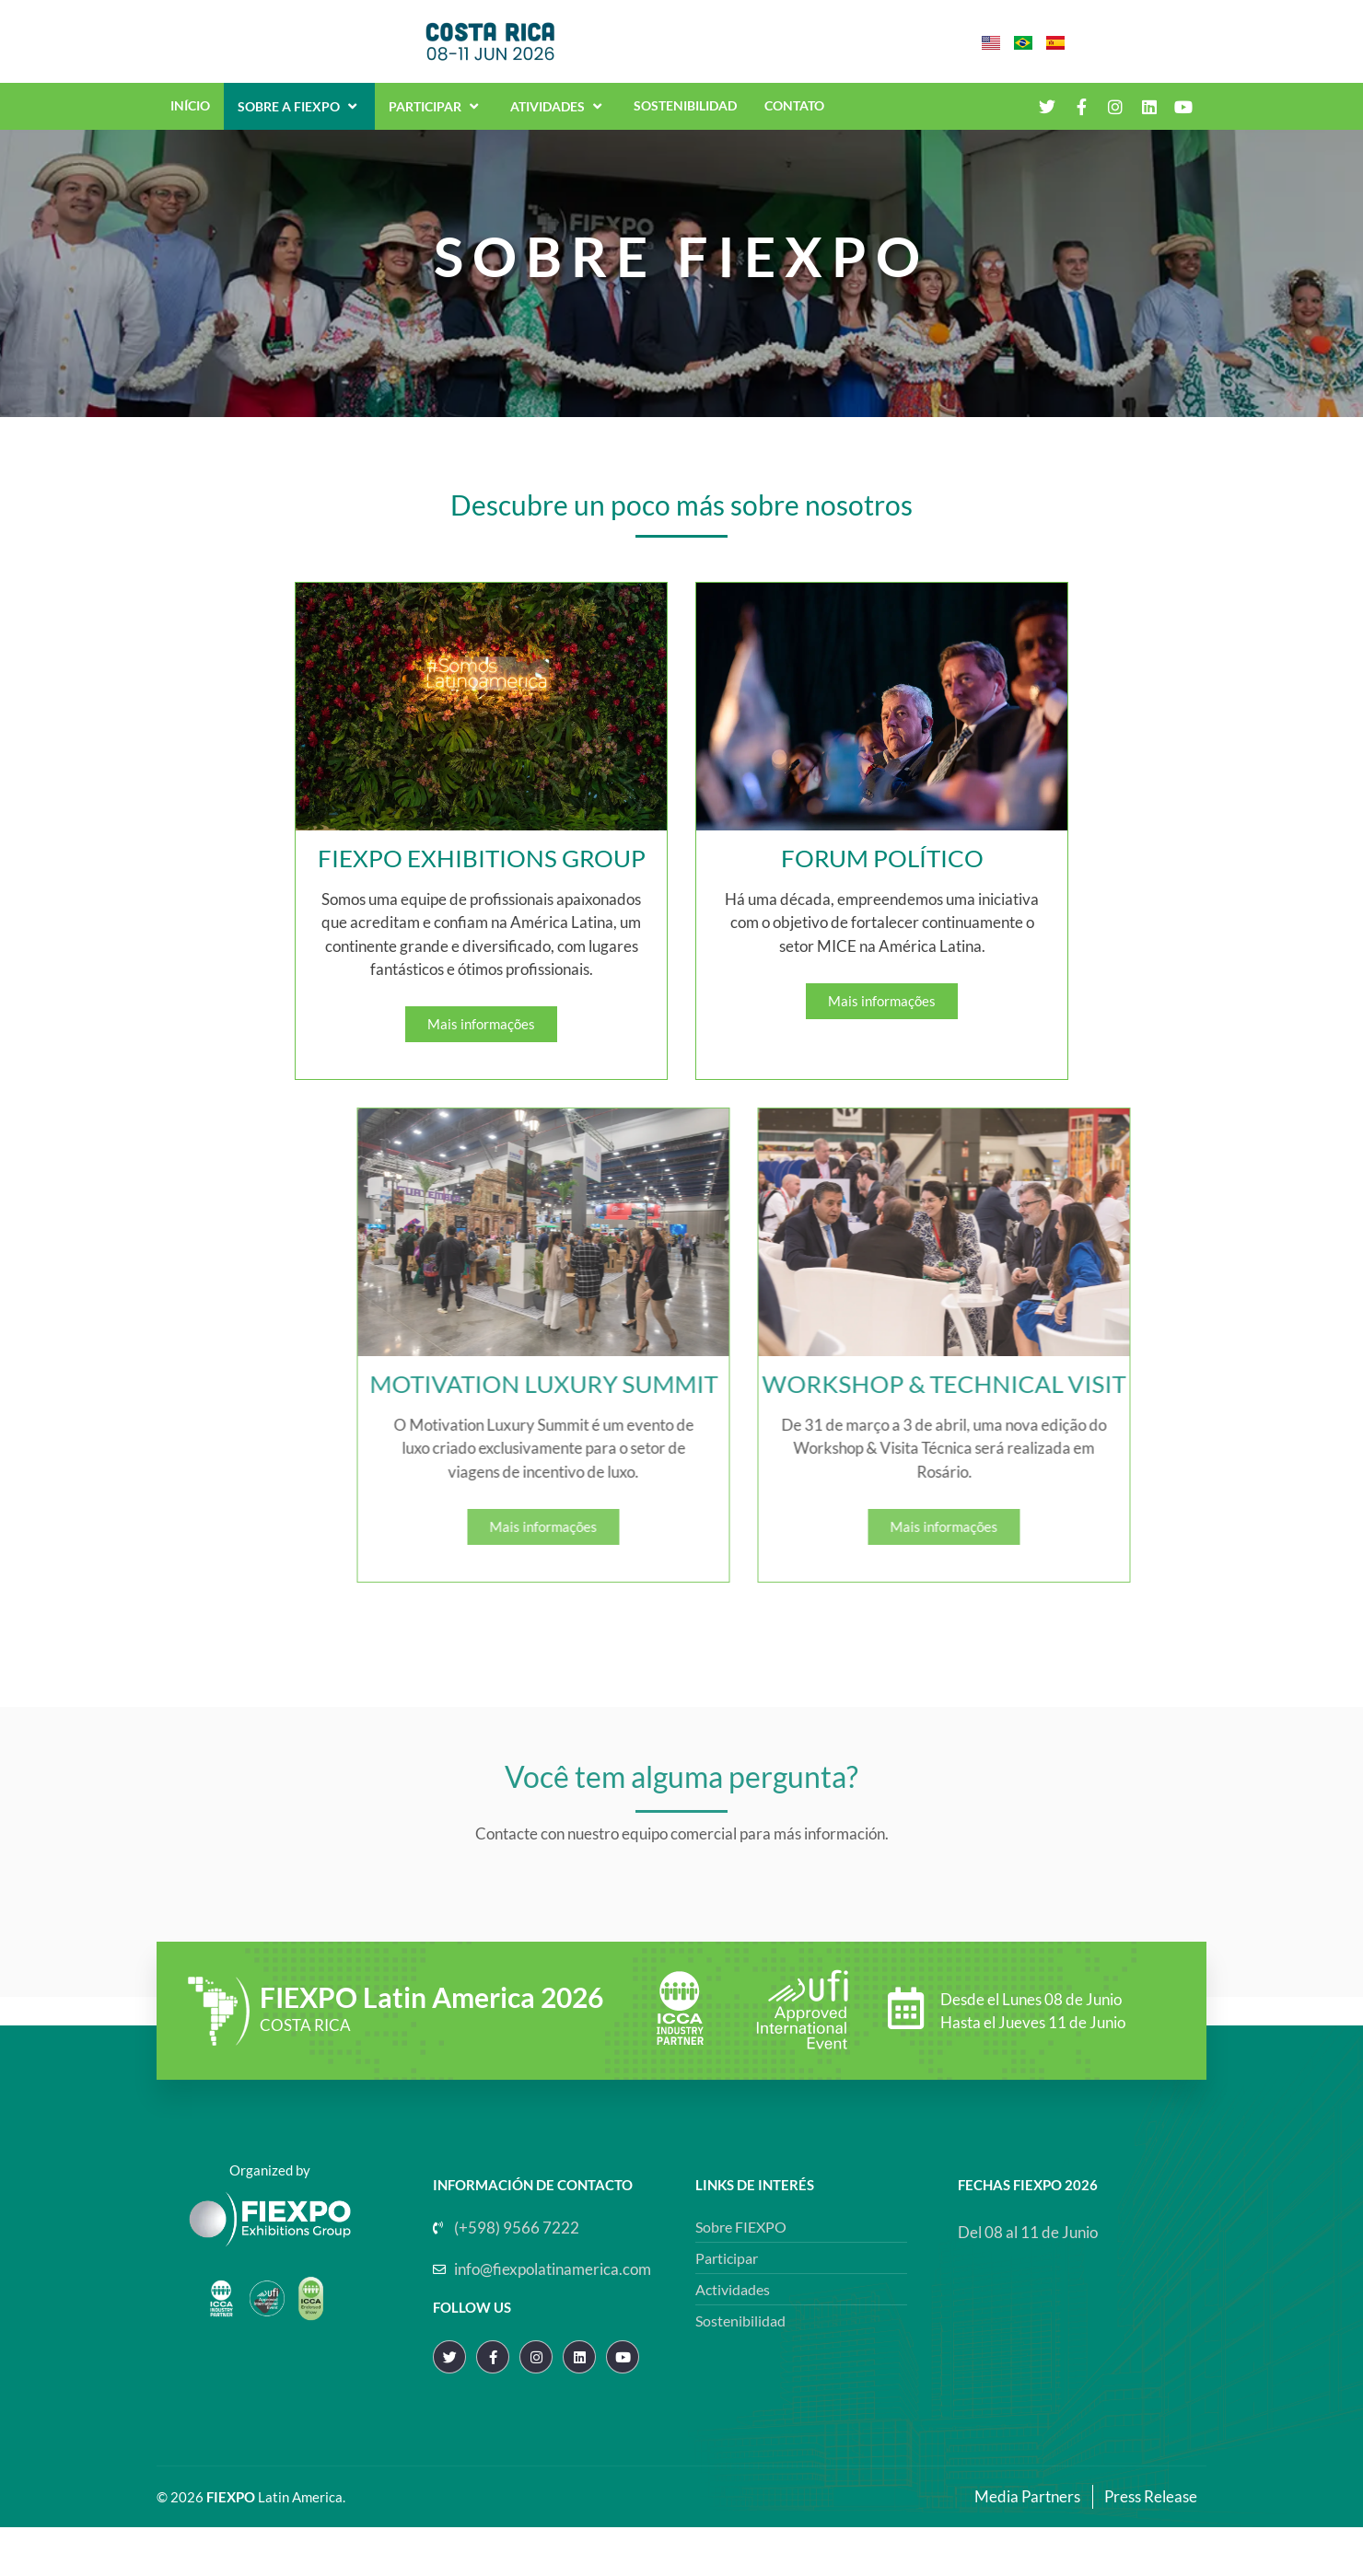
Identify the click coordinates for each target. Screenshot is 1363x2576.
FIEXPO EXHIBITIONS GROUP (445, 907)
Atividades (558, 120)
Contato (794, 120)
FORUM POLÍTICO (845, 907)
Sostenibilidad (685, 120)
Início (190, 120)
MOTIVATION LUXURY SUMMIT (810, 1433)
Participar (436, 120)
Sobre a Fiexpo (299, 120)
